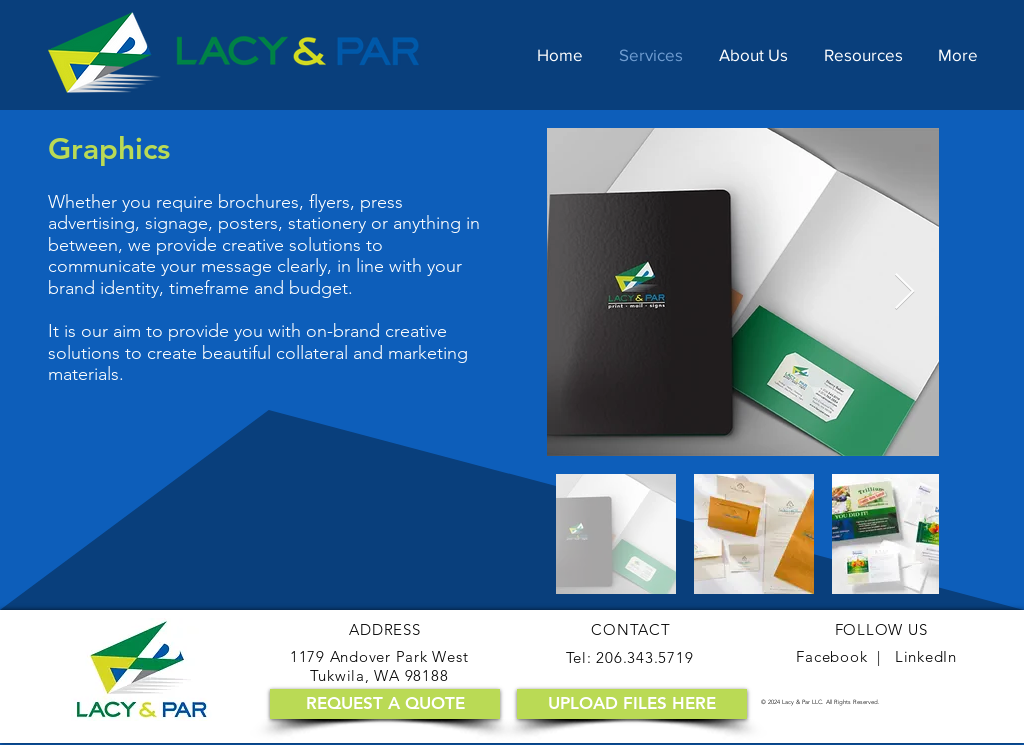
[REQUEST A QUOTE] (385, 704)
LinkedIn (926, 656)
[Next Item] (904, 292)
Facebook (831, 656)
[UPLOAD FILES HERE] (632, 704)
